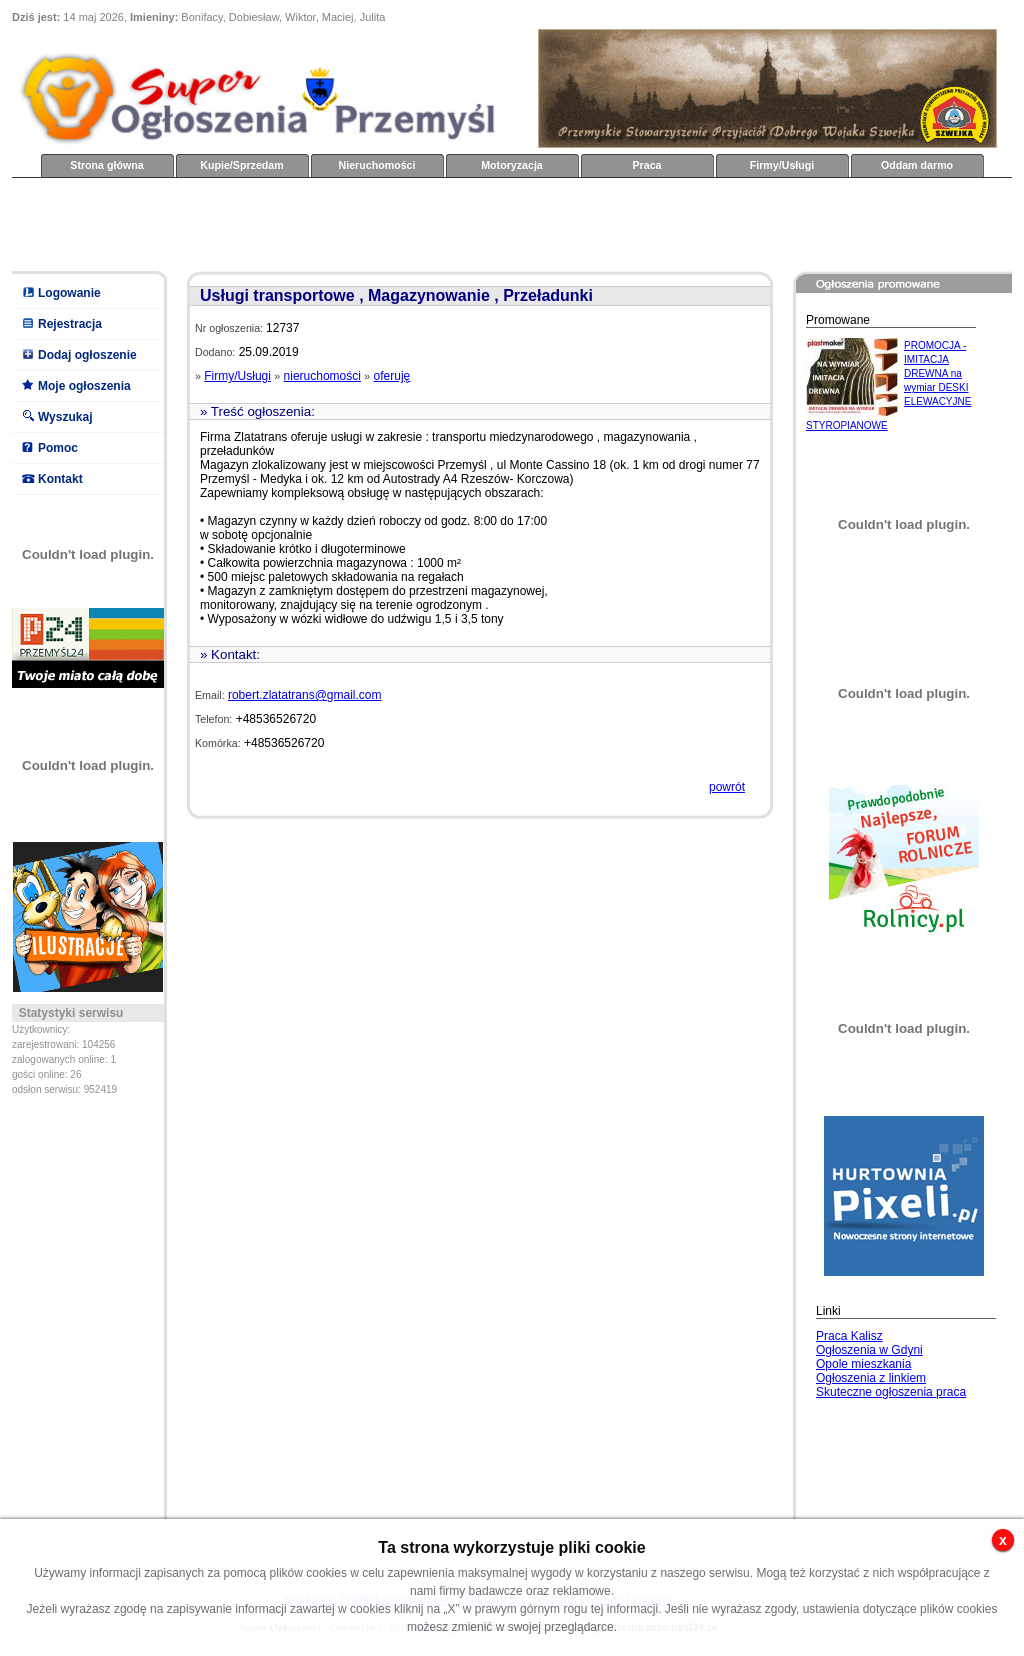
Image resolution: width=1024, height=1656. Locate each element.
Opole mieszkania (863, 1364)
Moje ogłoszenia (84, 386)
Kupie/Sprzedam (242, 165)
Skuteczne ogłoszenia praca (891, 1392)
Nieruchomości (377, 165)
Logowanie (69, 293)
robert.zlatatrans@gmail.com (305, 695)
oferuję (392, 376)
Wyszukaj (65, 417)
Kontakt (60, 479)
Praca (646, 165)
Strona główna (106, 165)
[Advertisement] (376, 223)
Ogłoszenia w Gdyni (869, 1350)
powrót (727, 787)
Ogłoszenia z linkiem (871, 1378)
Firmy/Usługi (782, 165)
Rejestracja (70, 324)
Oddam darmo (917, 165)
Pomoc (58, 448)
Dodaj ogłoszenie (87, 355)
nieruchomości (322, 376)
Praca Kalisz (849, 1336)
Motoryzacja (512, 165)
